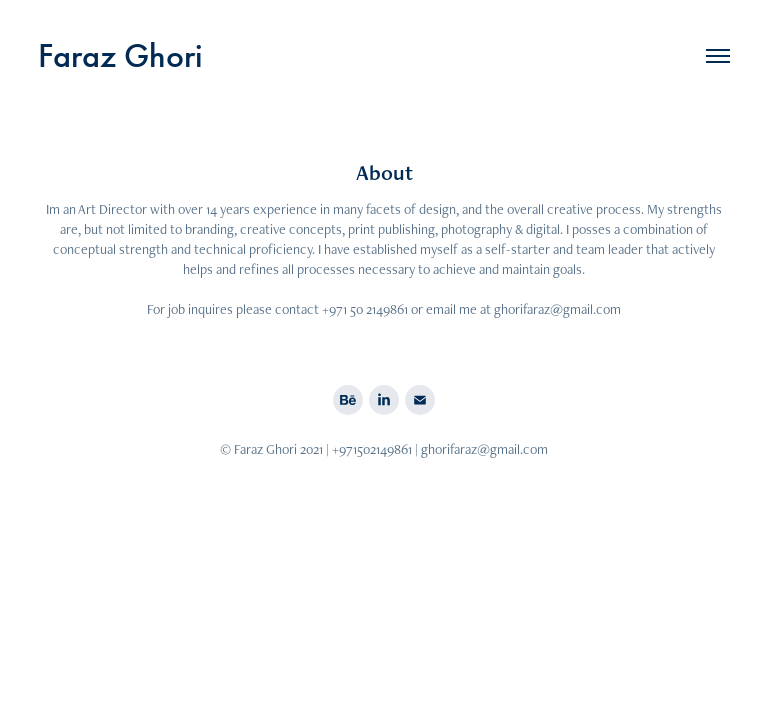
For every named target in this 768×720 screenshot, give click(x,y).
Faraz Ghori (120, 55)
